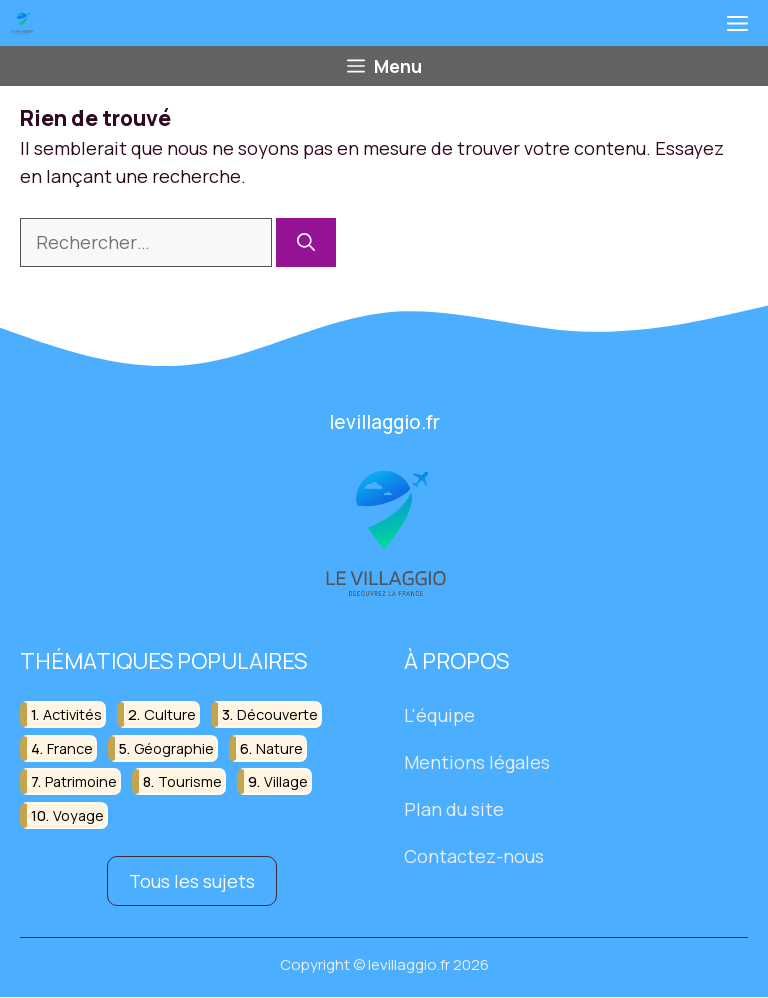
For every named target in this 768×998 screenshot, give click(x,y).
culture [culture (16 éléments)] (170, 715)
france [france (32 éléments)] (70, 748)
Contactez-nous (474, 856)
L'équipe (439, 716)
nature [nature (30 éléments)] (279, 748)
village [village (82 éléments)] (286, 781)
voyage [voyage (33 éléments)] (78, 815)
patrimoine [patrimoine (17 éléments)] (81, 781)
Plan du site (454, 809)
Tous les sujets (192, 881)
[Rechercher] (306, 242)
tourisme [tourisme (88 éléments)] (190, 781)
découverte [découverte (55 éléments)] (277, 715)
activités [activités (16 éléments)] (72, 715)
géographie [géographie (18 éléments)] (174, 748)
